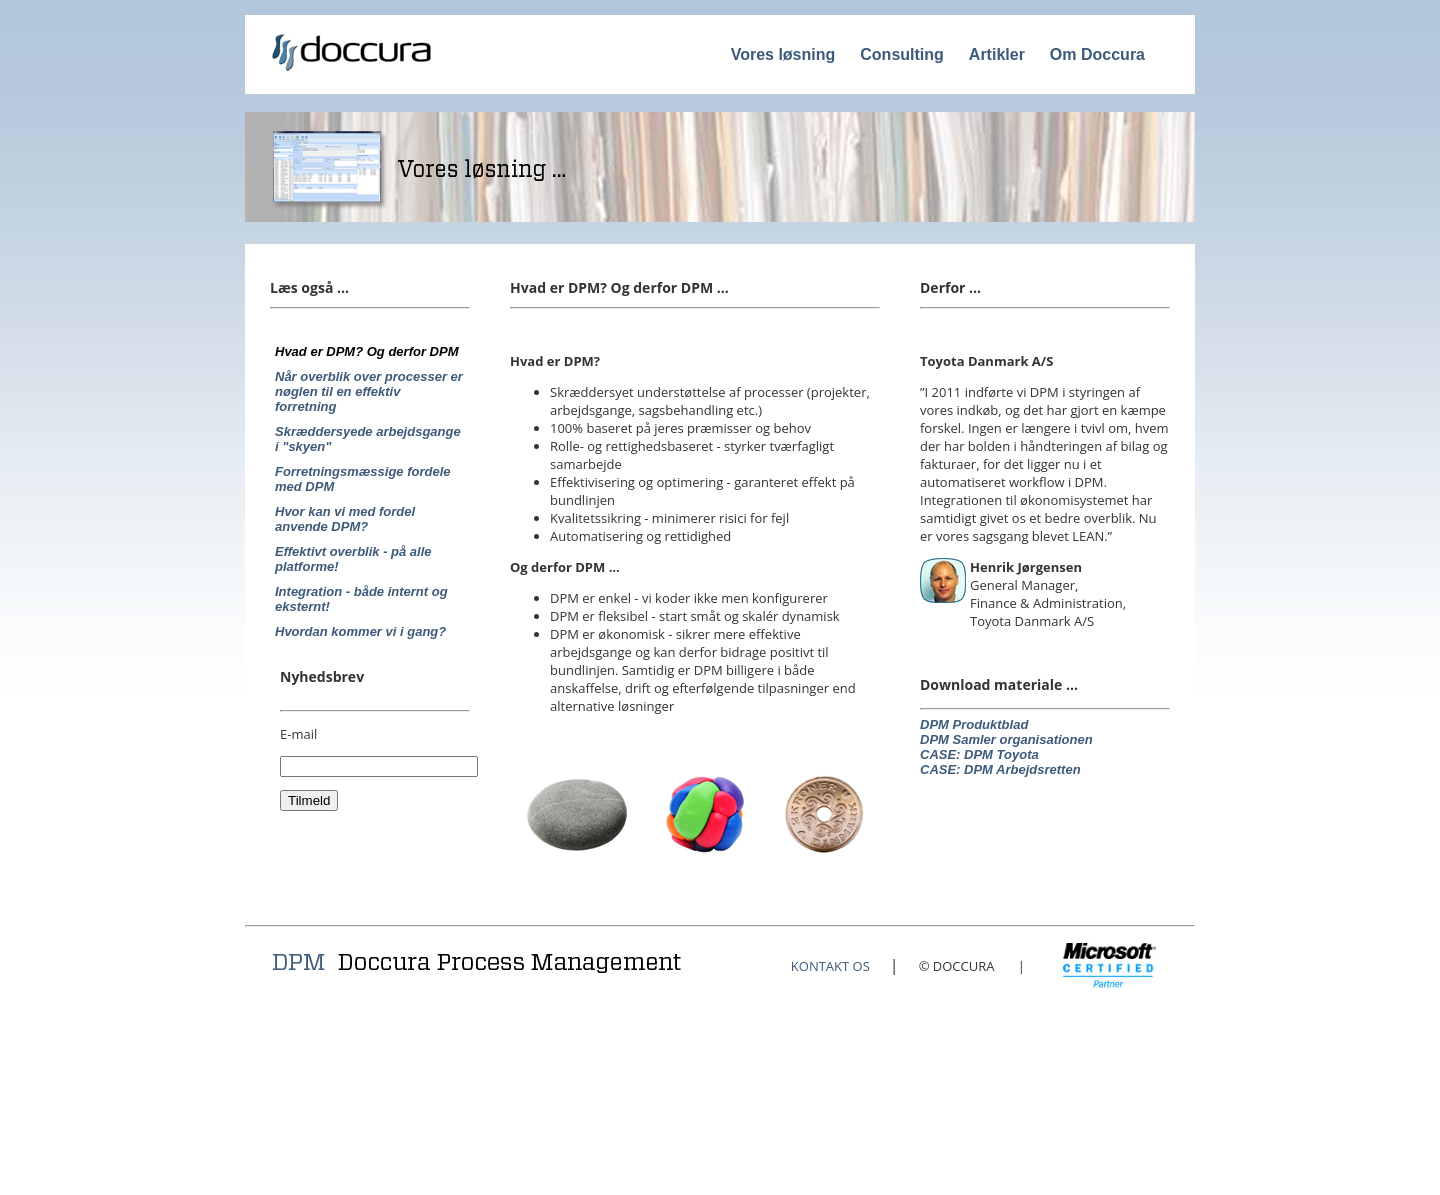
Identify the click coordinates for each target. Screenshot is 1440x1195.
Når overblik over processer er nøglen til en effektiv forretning (369, 391)
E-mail (298, 734)
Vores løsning (783, 54)
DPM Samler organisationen (1006, 739)
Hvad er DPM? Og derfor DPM (366, 351)
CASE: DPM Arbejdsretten (1000, 769)
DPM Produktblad (974, 724)
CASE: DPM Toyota (979, 754)
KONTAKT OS (830, 966)
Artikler (997, 54)
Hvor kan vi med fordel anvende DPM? (345, 519)
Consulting (902, 54)
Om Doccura (1097, 54)
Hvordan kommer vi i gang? (360, 631)
